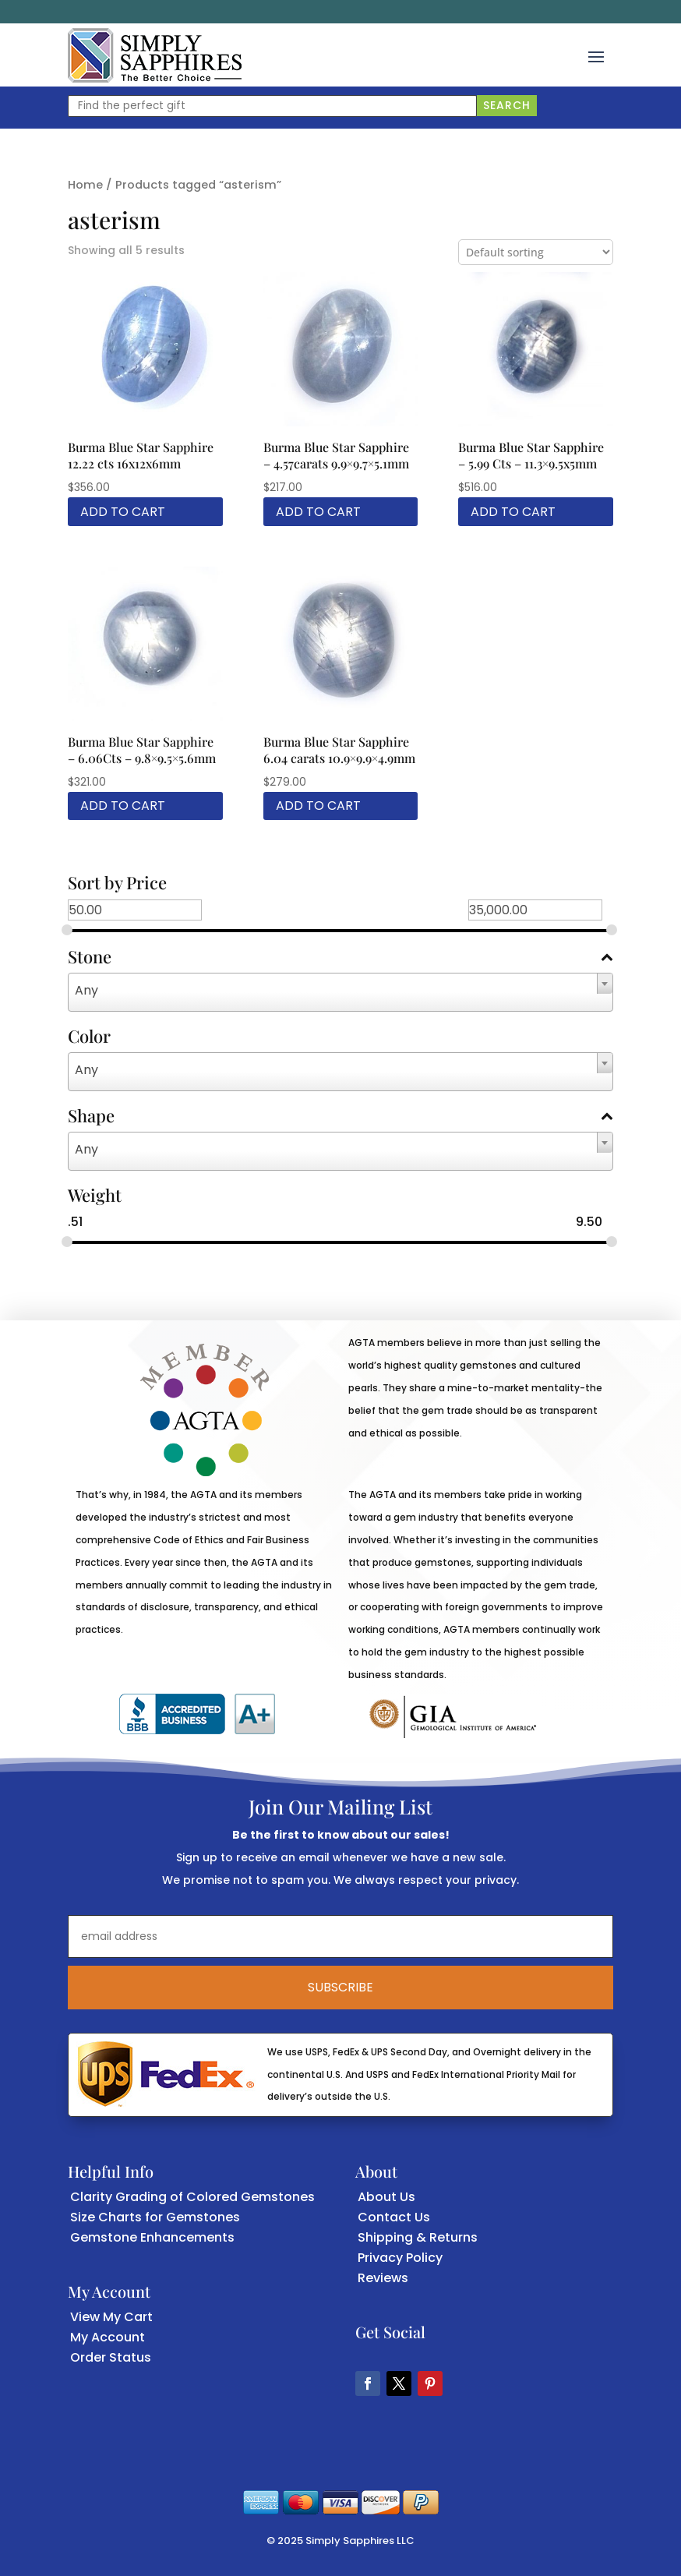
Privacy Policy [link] (400, 2258)
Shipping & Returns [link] (418, 2237)
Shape (340, 1117)
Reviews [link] (383, 2278)
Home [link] (85, 185)
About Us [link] (386, 2197)
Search (507, 105)
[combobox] (340, 992)
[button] (596, 55)
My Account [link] (107, 2337)
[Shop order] (535, 252)
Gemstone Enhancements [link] (152, 2237)
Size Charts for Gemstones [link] (155, 2217)
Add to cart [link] (122, 512)
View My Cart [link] (111, 2317)
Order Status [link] (110, 2357)
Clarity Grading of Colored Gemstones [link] (192, 2197)
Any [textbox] (86, 990)
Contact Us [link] (394, 2217)
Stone (340, 958)
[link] (155, 55)
